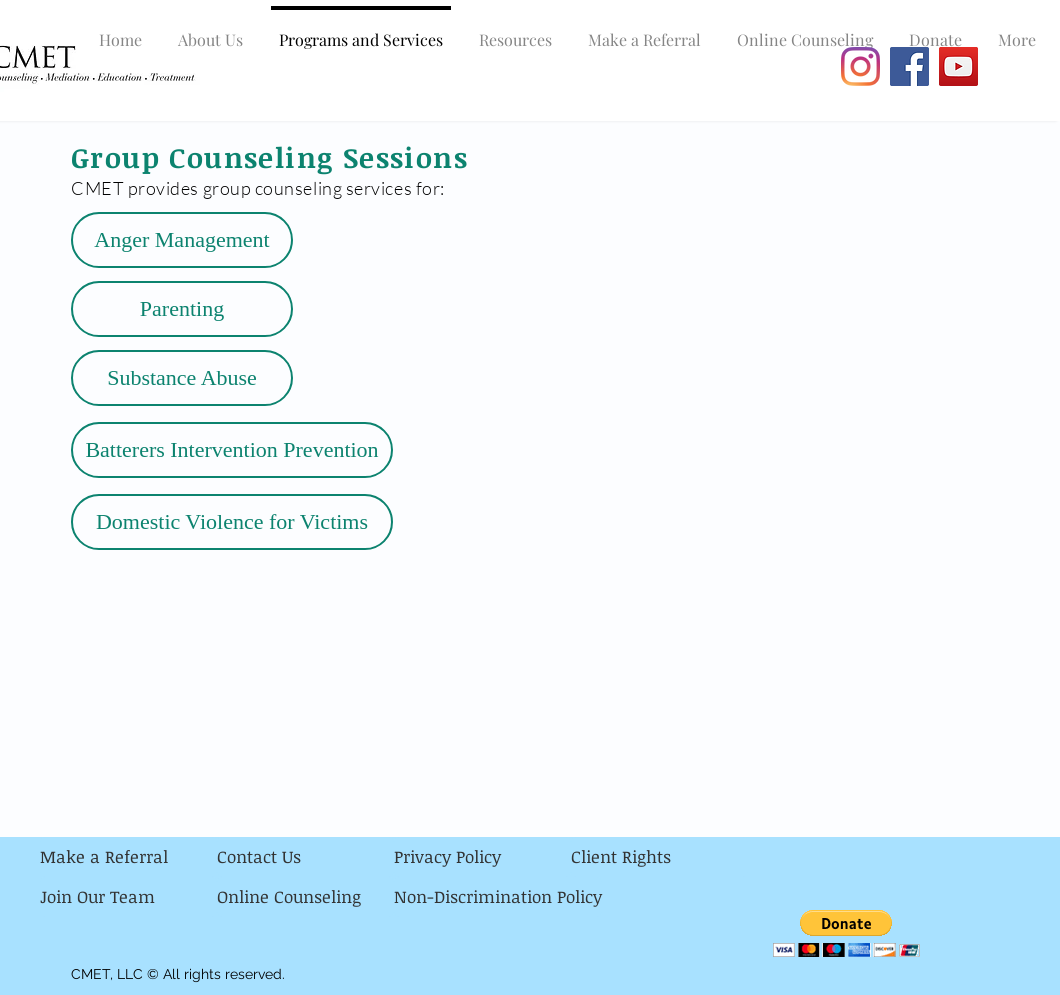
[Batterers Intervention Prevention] (232, 450)
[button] (846, 933)
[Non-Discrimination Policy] (498, 897)
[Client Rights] (659, 857)
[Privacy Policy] (482, 857)
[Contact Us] (305, 857)
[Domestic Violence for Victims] (232, 522)
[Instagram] (860, 66)
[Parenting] (182, 309)
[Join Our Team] (128, 897)
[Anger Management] (182, 240)
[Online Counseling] (305, 897)
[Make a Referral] (128, 857)
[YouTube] (958, 66)
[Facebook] (909, 66)
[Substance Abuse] (182, 378)
